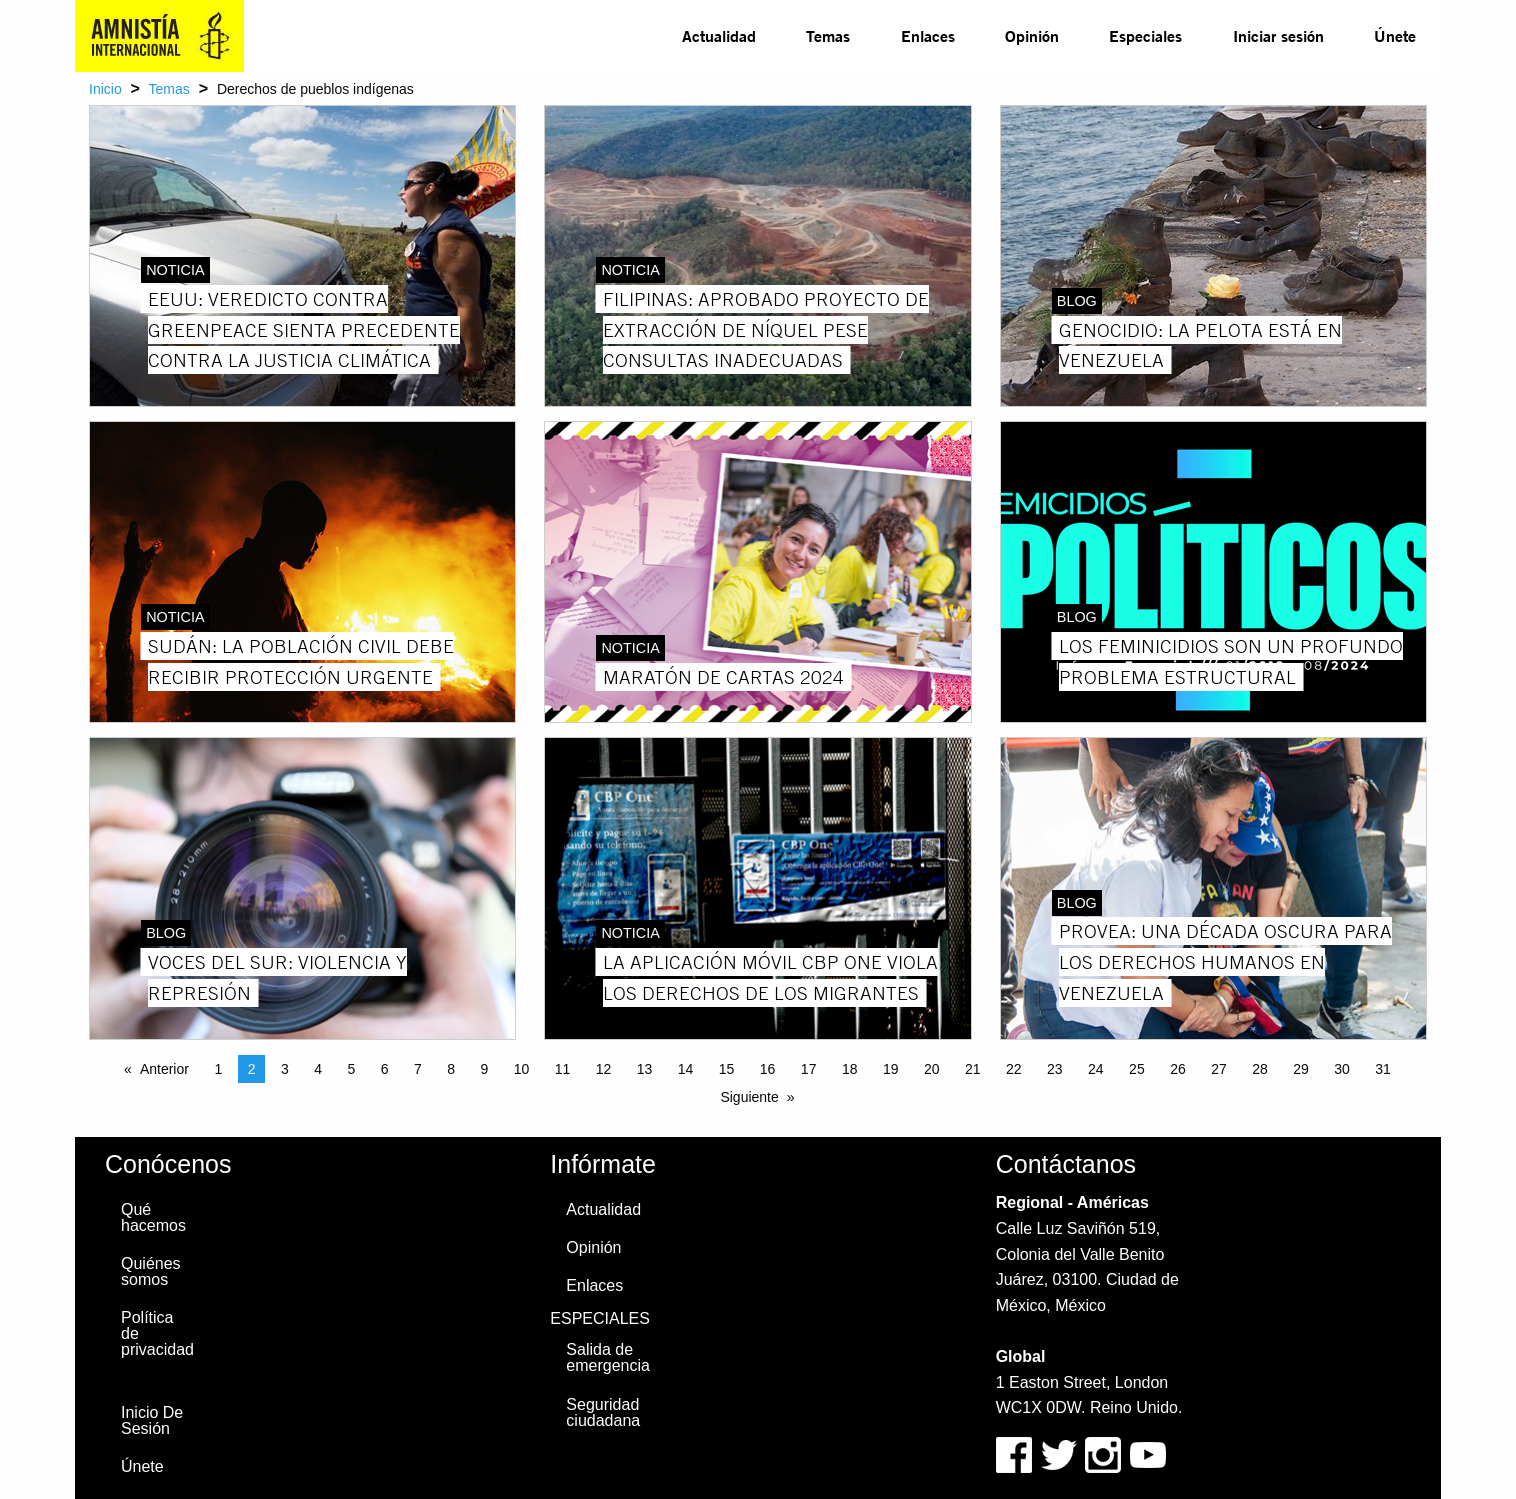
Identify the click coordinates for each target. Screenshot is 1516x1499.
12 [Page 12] (604, 1069)
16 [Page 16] (768, 1069)
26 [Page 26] (1178, 1069)
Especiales (1145, 35)
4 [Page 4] (318, 1069)
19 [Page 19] (891, 1069)
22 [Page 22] (1014, 1069)
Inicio (105, 89)
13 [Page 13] (645, 1069)
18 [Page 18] (850, 1069)
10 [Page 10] (522, 1069)
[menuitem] (719, 36)
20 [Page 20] (932, 1069)
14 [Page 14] (686, 1069)
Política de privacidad (157, 1333)
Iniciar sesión (1278, 35)
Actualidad (719, 35)
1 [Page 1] (218, 1069)
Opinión (1032, 35)
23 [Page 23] (1055, 1069)
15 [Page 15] (727, 1069)
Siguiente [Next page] (749, 1097)
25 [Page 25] (1137, 1069)
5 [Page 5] (351, 1069)
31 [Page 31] (1383, 1069)
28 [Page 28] (1260, 1069)
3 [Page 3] (285, 1069)
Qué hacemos (153, 1217)
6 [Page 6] (385, 1069)
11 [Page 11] (563, 1069)
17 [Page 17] (809, 1069)
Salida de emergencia (608, 1357)
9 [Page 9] (484, 1069)
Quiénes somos (151, 1271)
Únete (1395, 35)
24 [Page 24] (1096, 1069)
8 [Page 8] (451, 1069)
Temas (828, 35)
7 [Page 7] (418, 1069)
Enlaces (928, 35)
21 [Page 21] (973, 1069)
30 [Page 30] (1342, 1069)
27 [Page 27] (1219, 1069)
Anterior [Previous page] (164, 1069)
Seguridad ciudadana (603, 1412)
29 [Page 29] (1301, 1069)
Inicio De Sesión (152, 1420)
